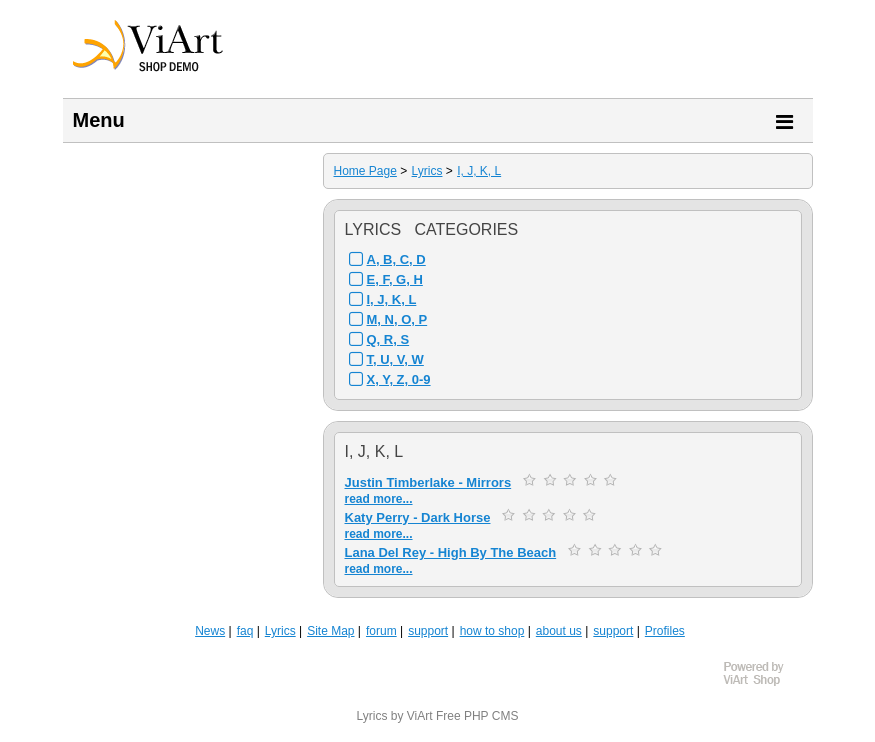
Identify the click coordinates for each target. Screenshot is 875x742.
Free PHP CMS (477, 716)
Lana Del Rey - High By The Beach (451, 552)
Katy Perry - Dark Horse (418, 517)
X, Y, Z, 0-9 (399, 379)
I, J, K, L (479, 171)
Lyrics (427, 171)
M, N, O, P (397, 319)
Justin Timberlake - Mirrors (428, 482)
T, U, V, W (395, 359)
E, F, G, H (395, 279)
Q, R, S (388, 339)
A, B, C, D (396, 259)
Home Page (365, 171)
